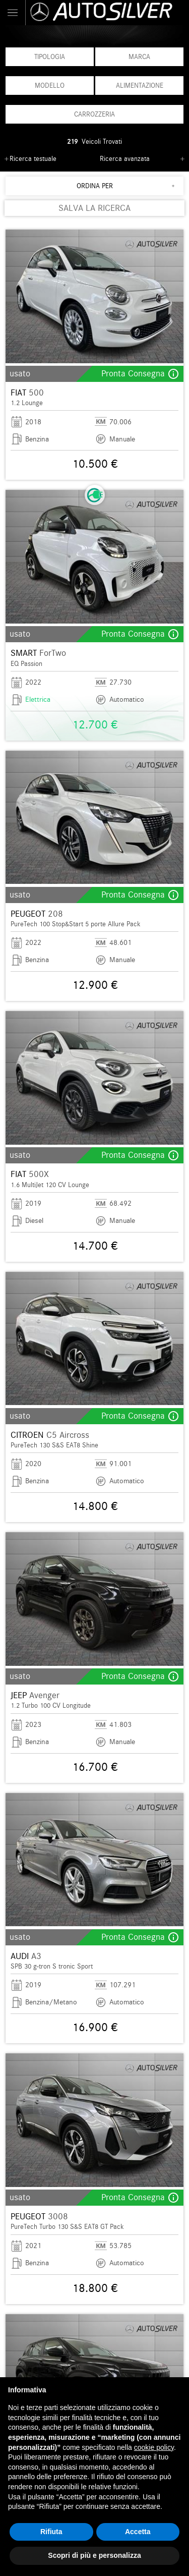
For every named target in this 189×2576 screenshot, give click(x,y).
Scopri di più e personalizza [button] (94, 2555)
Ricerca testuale (33, 158)
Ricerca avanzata (125, 158)
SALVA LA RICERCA (94, 208)
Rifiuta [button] (51, 2532)
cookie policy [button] (154, 2447)
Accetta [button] (138, 2532)
